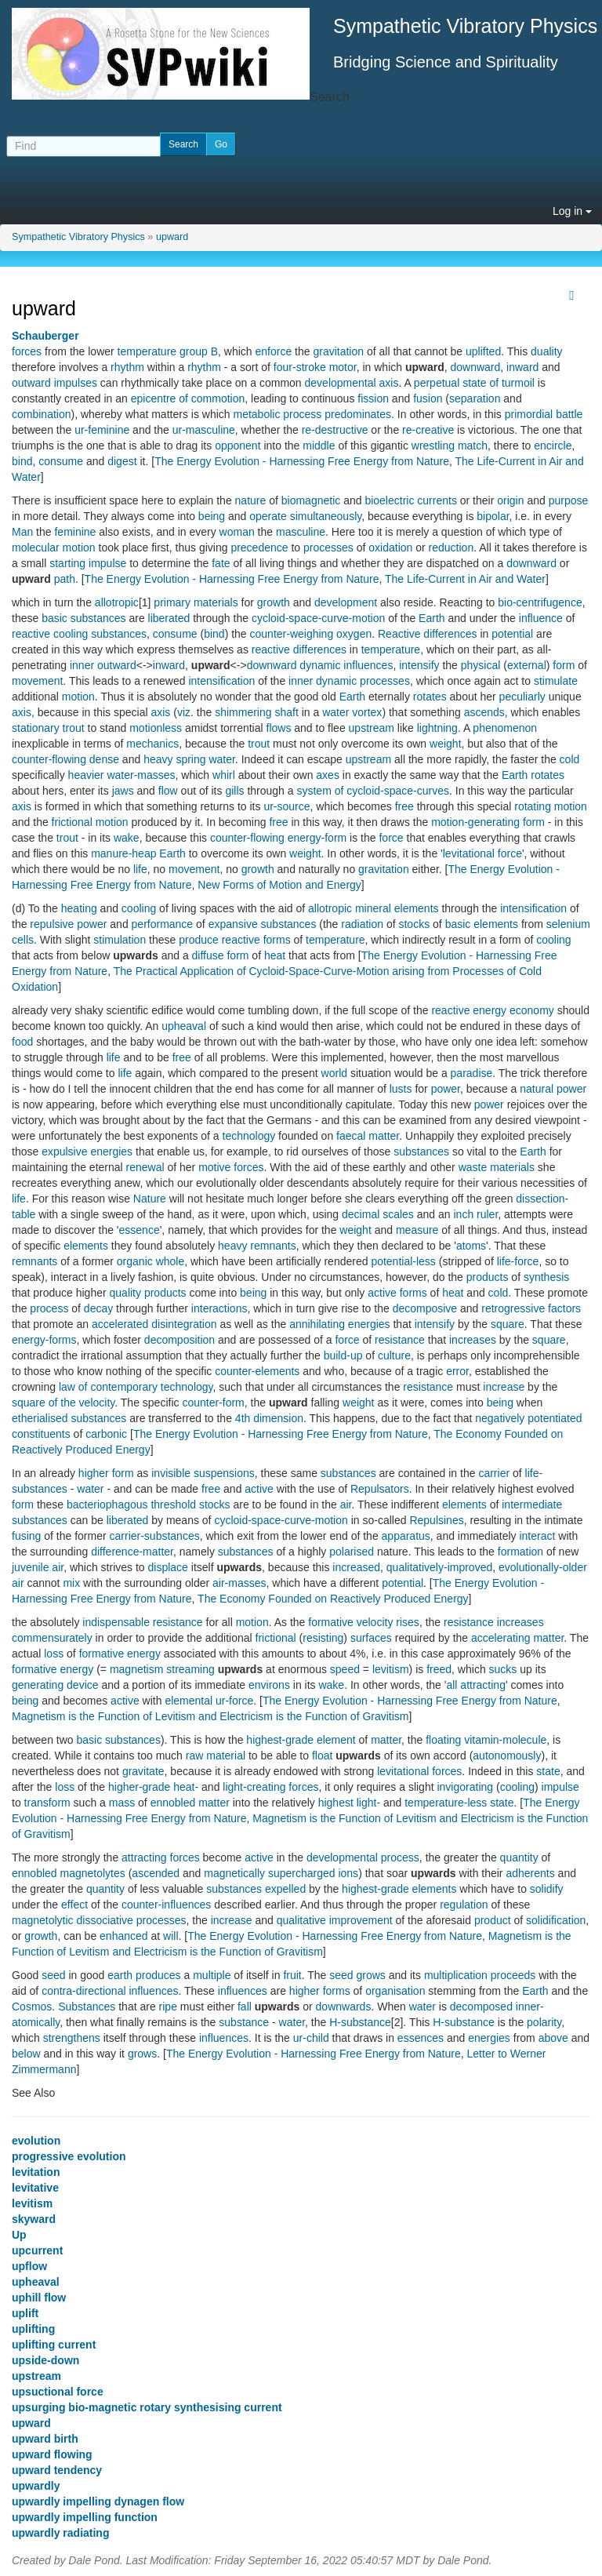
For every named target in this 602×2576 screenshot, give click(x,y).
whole (170, 1261)
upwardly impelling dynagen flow (98, 2501)
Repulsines (436, 1520)
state (548, 1771)
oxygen (354, 634)
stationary (36, 728)
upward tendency (57, 2470)
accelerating (501, 1638)
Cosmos (32, 2006)
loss (53, 1653)
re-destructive (335, 430)
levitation (36, 2172)
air (346, 1504)
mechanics (152, 743)
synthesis (546, 1277)
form (564, 665)
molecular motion (54, 547)
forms (277, 939)
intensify (419, 665)
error (457, 1371)
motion (78, 696)
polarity (544, 2022)
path (64, 579)
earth (119, 1975)
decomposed (481, 2006)
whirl (223, 775)
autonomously (507, 1755)
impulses (75, 383)
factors (564, 1308)
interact (537, 1536)
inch (463, 1214)
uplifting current (54, 2344)
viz (183, 712)
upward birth (45, 2438)
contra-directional (83, 1991)
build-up (343, 1355)
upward (172, 236)
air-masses (239, 1583)
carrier (494, 1473)
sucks (503, 1669)
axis (21, 712)
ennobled (34, 1873)
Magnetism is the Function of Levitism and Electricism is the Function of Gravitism (210, 1716)
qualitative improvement (335, 1920)
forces (27, 351)
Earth (431, 618)
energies (369, 1324)
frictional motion (90, 822)
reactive (31, 634)
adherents (530, 1873)
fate (221, 563)
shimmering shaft (257, 712)
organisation (395, 1991)
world (334, 1073)
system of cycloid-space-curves (372, 790)
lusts (401, 1088)
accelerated (120, 1324)
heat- (185, 1787)
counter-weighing (292, 634)
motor (343, 367)
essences (420, 2038)
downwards (344, 2006)
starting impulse (87, 563)
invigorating (465, 1787)
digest (121, 461)
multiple (211, 1975)
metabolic (256, 414)
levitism (390, 1669)
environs (269, 1685)
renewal (145, 1167)
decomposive (425, 1308)
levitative (35, 2187)
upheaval (183, 1026)
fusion (427, 398)
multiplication (456, 1975)
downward (475, 367)
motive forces (230, 1167)
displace (168, 1567)
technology (249, 1136)
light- (368, 1802)
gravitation (338, 351)
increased (356, 1567)
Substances (86, 2006)
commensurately (52, 1638)
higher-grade (139, 1787)
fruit (292, 1975)
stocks (414, 924)
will (170, 1936)
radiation (362, 924)
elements (416, 908)
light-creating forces (270, 1787)
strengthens (71, 2038)
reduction (451, 547)
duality (546, 351)
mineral (373, 908)
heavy (157, 759)
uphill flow (39, 2297)
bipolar (493, 516)
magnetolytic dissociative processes (99, 1920)
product (492, 1920)
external (526, 665)
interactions (219, 1308)
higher (93, 1473)
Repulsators (379, 1489)
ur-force (234, 1700)
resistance (400, 1339)
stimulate (556, 681)
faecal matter (367, 1136)
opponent (237, 445)
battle (569, 414)
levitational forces (419, 1771)
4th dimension (269, 1418)
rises (407, 1622)
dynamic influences (346, 665)
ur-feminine (101, 430)
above (553, 2038)
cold (570, 759)
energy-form (317, 837)
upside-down (45, 2360)
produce (199, 939)
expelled (285, 1889)
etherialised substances (69, 1418)
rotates (430, 696)
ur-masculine (203, 430)
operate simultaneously (305, 516)
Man (22, 532)
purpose (569, 500)
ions (348, 1873)
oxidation (390, 547)
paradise (472, 1073)
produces (158, 1975)
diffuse (208, 955)
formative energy (120, 1653)
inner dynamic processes (349, 681)
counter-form (213, 1402)
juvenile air (37, 1567)
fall (245, 2006)
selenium (568, 924)
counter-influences (166, 1904)
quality (125, 1292)
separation (474, 398)
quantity (519, 1857)
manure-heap (123, 853)
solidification (556, 1920)
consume (60, 461)
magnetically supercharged (269, 1873)
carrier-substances (155, 1536)
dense (104, 759)
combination (41, 414)
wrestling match (450, 445)
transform (47, 1802)
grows (371, 1975)
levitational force (482, 853)
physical (481, 665)
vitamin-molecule (505, 1740)
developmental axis (352, 383)
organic (135, 1261)
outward (31, 383)
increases (472, 1339)
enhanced (124, 1936)
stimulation (119, 939)
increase (503, 1387)
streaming (190, 1669)
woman (237, 532)
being (211, 516)
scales (398, 1214)
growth (273, 602)
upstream (371, 728)
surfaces (371, 1638)
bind (22, 461)
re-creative (428, 430)
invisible (170, 1473)
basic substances (83, 618)
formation (520, 1551)
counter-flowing (49, 759)
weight (445, 743)
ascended (156, 1873)
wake (127, 837)
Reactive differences (427, 634)
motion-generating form (488, 822)
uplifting (33, 2329)
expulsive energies (87, 1151)
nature (251, 500)
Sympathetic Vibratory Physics (78, 236)
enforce (274, 351)
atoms (471, 1245)
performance (163, 924)
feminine (75, 532)
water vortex (352, 712)
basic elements (481, 924)
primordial (529, 414)
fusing (26, 1536)
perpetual (436, 383)
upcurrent (37, 2250)
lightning (437, 728)
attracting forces (160, 1857)
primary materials (196, 602)
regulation (464, 1904)
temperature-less (445, 1802)
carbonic (106, 1434)
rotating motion (550, 806)
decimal (360, 1214)
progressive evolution (68, 2156)
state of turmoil (498, 383)
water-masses (141, 775)
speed (345, 1669)
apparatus (406, 1536)
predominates (358, 414)
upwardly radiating (60, 2533)
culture (394, 1355)
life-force (518, 1261)
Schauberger (45, 335)
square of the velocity (63, 1402)
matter (548, 1638)
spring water (205, 759)
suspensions (224, 1473)
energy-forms (44, 1339)
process (302, 414)
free (404, 806)
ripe (168, 2006)
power (445, 1088)
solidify (547, 1889)
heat (274, 955)
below (26, 2053)
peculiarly (522, 696)
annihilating (317, 1324)
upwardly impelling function (85, 2517)
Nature (149, 1198)
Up (19, 2235)
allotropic (117, 602)
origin (510, 500)
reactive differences (299, 649)
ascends (484, 712)
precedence (259, 547)
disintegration (183, 1324)
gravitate (143, 1771)
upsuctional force (57, 2391)
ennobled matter (190, 1802)
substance (244, 2022)
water (90, 1489)
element (336, 1740)
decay (98, 1308)
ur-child (311, 2038)
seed (53, 1975)
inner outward (103, 665)
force (391, 837)
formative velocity (350, 1622)
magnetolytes (92, 1873)
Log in (572, 211)
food (22, 1041)
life (140, 869)
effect (74, 1904)
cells (23, 939)
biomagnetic (311, 500)
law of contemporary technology (136, 1387)
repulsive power (68, 924)
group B (199, 351)
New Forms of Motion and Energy (279, 885)
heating (79, 908)
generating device (55, 1685)
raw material (215, 1755)
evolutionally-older (543, 1567)
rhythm (127, 367)
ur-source (286, 806)
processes (328, 547)
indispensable (116, 1622)
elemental (188, 1700)
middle (319, 445)
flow (168, 790)
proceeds (513, 1975)
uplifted (483, 351)
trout (74, 728)
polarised (351, 1551)
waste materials (497, 1167)
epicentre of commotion (188, 398)
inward (522, 367)
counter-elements (257, 1371)
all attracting (475, 1685)
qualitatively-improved (439, 1567)
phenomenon (505, 728)
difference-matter (132, 1551)
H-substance (360, 2022)
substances (119, 634)
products (487, 1277)
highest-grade (280, 1740)
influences (153, 1991)
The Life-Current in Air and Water (465, 579)
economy (532, 1010)
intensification (221, 681)
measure (417, 1230)
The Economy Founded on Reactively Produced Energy (333, 1598)
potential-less (403, 1261)
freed (439, 1669)
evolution (36, 2140)
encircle (552, 445)
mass (122, 1802)
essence (139, 1230)
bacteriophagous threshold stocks (148, 1504)
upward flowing (52, 2454)
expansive (233, 924)
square (507, 1324)
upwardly (36, 2486)
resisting (323, 1638)
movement (37, 681)
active (382, 1292)
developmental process (362, 1857)
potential (512, 634)
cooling (70, 634)
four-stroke (300, 367)
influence (541, 618)
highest (336, 1802)
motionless (155, 728)
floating (443, 1740)
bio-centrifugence (540, 602)
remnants (273, 1245)
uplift (25, 2313)
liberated (169, 618)
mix (71, 1583)
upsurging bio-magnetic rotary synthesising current (147, 2407)
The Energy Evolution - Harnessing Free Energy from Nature (301, 461)
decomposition (179, 1339)
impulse (560, 1787)
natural (536, 1088)
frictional (276, 1638)
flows (279, 728)
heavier (86, 775)
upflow (29, 2266)
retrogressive (513, 1308)
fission (373, 398)
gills (234, 790)
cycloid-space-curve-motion (318, 618)
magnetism (136, 1669)
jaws (123, 790)
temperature (147, 351)
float (322, 1755)
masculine (300, 532)
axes (327, 775)
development (345, 602)
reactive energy (468, 1010)
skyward (34, 2219)
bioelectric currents (410, 500)
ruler (487, 1214)
